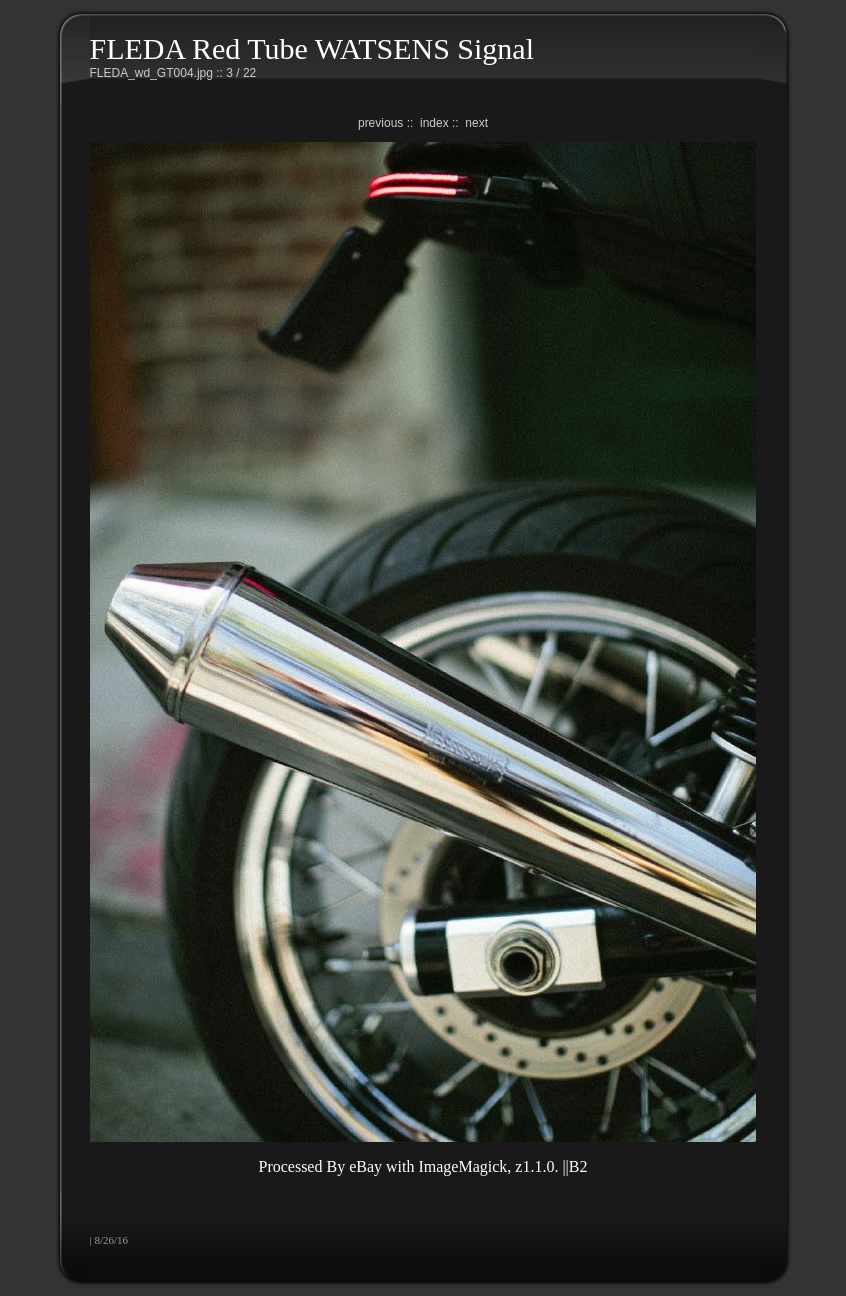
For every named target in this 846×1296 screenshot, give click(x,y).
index (434, 123)
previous (380, 123)
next (476, 123)
